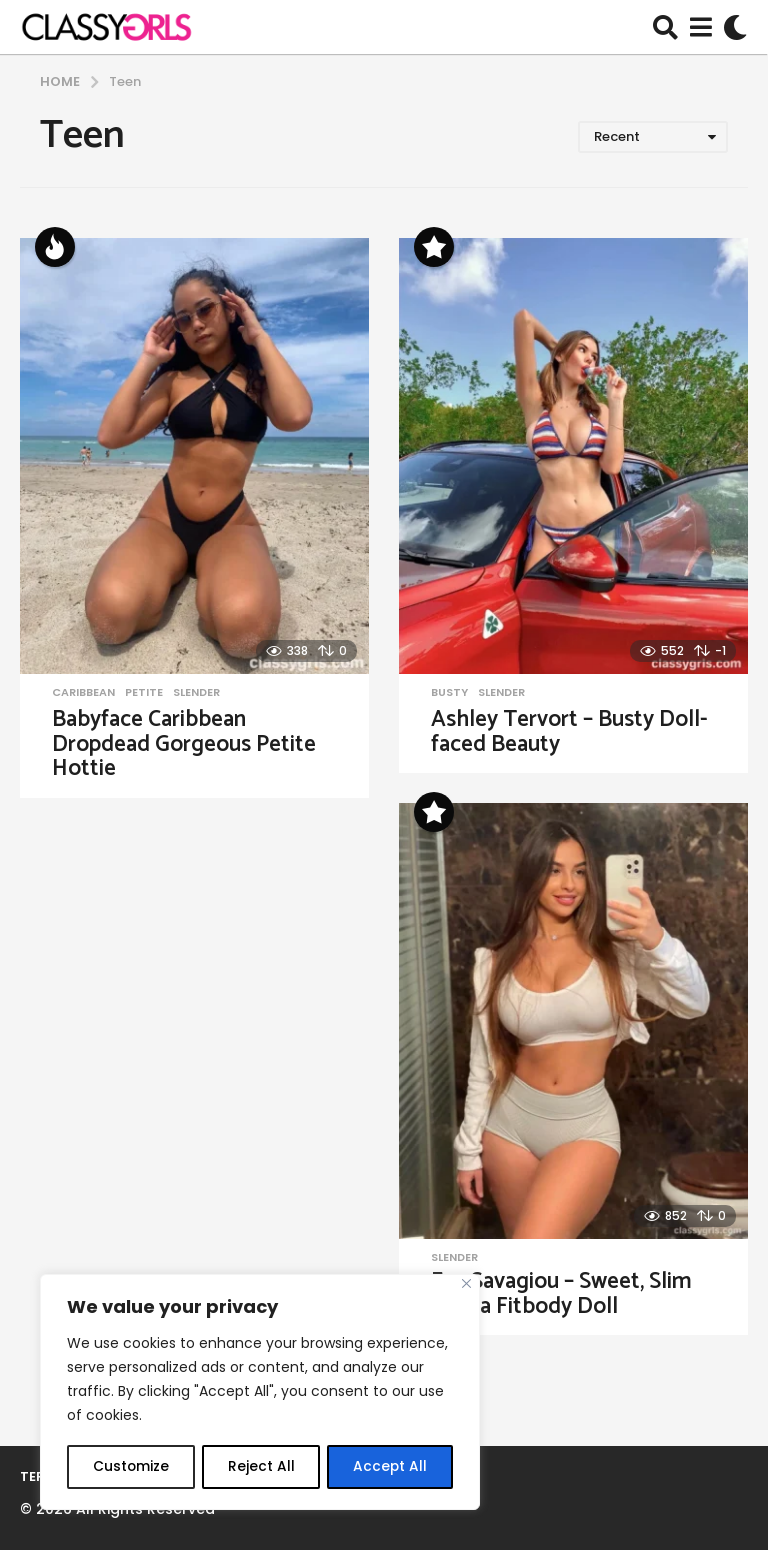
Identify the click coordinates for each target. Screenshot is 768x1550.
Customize (130, 1467)
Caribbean (83, 692)
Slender (196, 692)
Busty (449, 692)
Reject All (260, 1467)
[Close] (466, 1285)
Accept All (390, 1467)
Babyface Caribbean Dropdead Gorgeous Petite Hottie (184, 744)
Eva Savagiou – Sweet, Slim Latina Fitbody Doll (561, 1294)
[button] (665, 27)
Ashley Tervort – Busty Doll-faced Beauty (569, 732)
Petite (144, 692)
